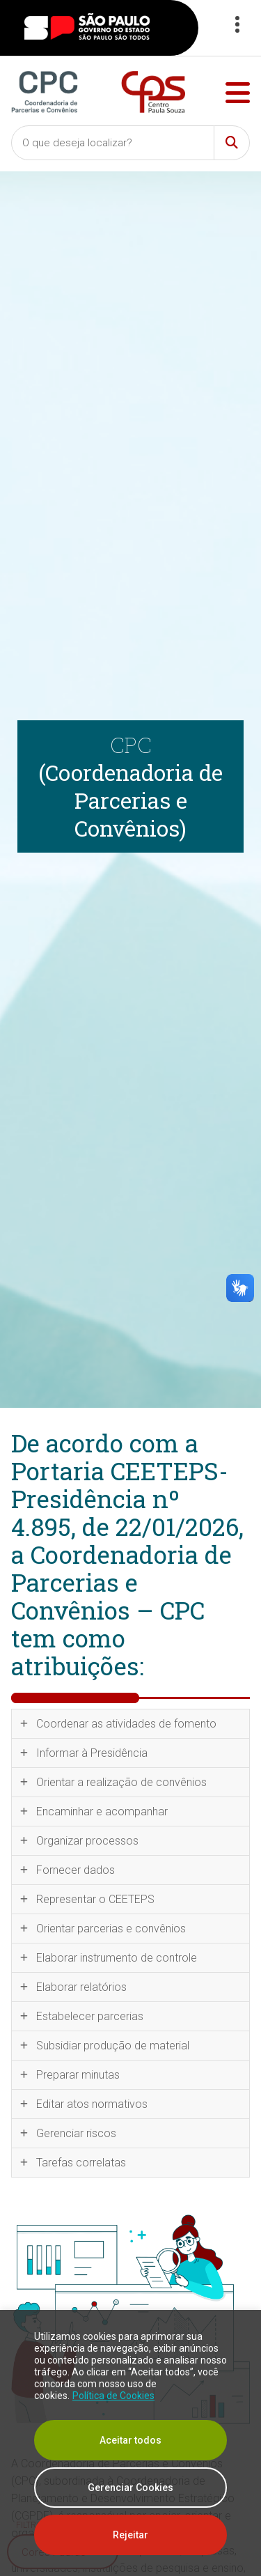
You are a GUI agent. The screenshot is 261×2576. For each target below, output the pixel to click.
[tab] (130, 1724)
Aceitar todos (130, 2440)
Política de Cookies (113, 2395)
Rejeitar (130, 2534)
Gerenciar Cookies (130, 2487)
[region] (130, 2443)
